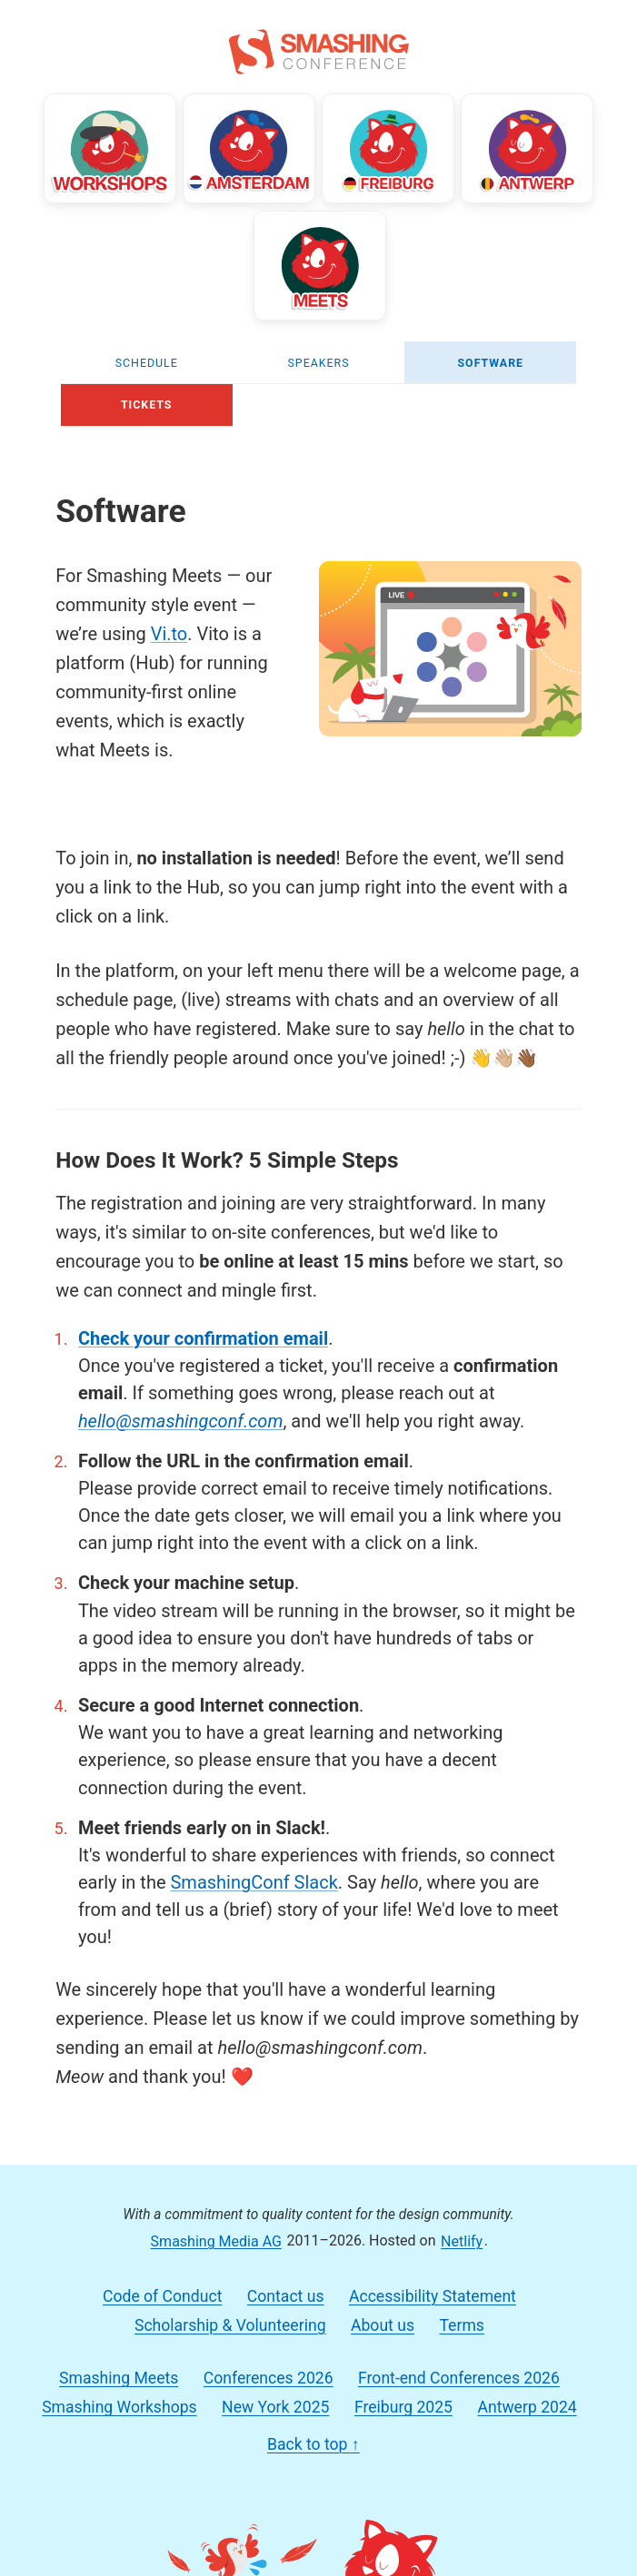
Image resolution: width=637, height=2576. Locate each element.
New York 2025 (275, 2398)
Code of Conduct (162, 2287)
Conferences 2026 (268, 2369)
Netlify (462, 2231)
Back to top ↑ (313, 2435)
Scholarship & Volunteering (230, 2316)
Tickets (147, 395)
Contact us (285, 2287)
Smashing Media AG (216, 2231)
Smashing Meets (118, 2369)
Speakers (318, 353)
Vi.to (169, 626)
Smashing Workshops (119, 2398)
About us (382, 2316)
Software (490, 353)
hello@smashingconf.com (181, 1412)
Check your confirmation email (203, 1329)
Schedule (146, 353)
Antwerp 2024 (526, 2398)
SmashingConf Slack (253, 1873)
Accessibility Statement (432, 2287)
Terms (461, 2316)
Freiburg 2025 (403, 2398)
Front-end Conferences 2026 (459, 2369)
